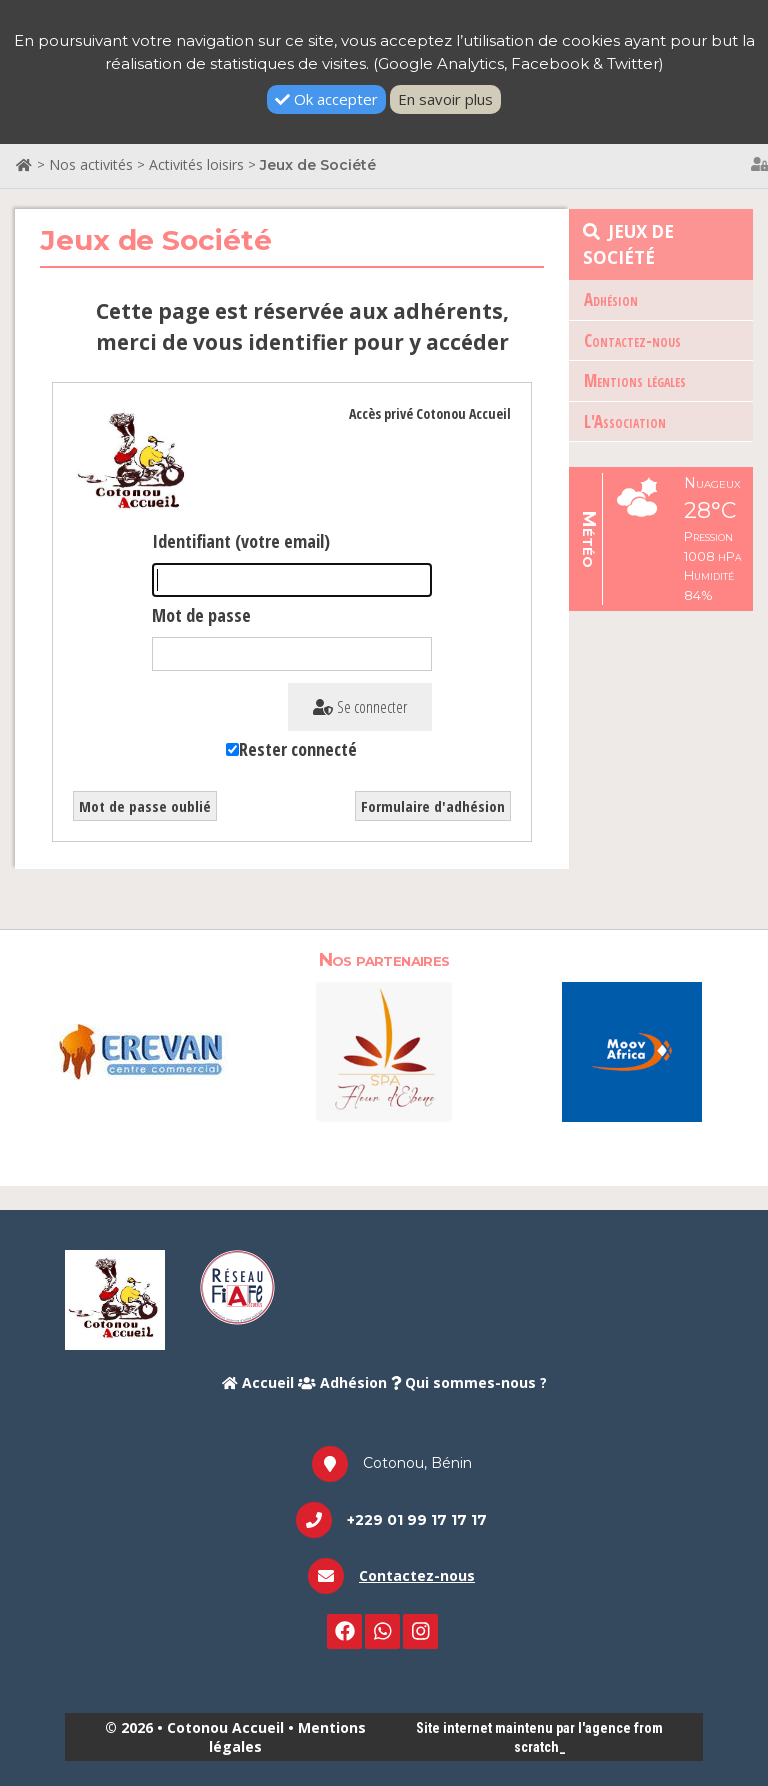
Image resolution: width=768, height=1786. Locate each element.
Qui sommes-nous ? (469, 1382)
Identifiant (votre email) (241, 541)
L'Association (625, 421)
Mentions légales (635, 380)
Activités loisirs (196, 164)
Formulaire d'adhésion (433, 806)
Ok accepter (326, 99)
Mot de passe (201, 615)
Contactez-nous (632, 340)
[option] (136, 1050)
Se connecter (360, 707)
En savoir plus (445, 99)
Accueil (258, 1382)
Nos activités (91, 164)
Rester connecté (298, 749)
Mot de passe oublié (145, 806)
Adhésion (611, 299)
